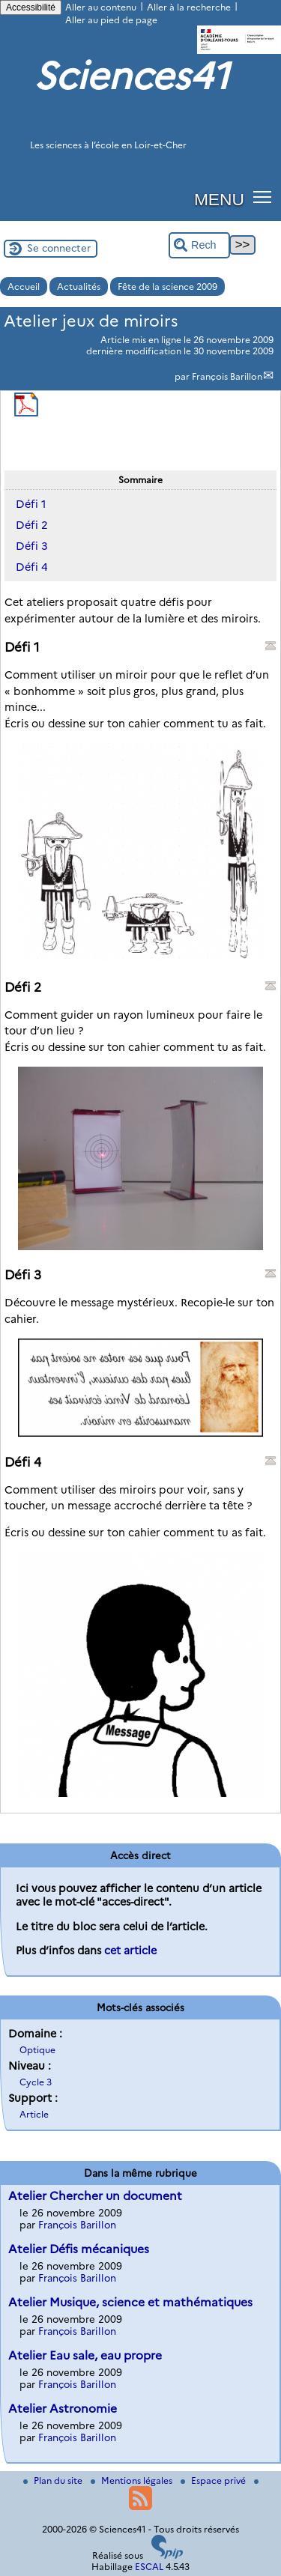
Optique (37, 2049)
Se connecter (59, 248)
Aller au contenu (100, 7)
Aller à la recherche (189, 7)
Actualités (78, 286)
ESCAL (149, 2566)
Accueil (23, 286)
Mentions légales (133, 2480)
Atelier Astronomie (62, 2408)
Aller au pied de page (111, 19)
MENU (219, 199)
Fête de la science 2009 (167, 286)
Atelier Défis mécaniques (78, 2249)
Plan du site (54, 2480)
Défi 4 (32, 567)
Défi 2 (32, 525)
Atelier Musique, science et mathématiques (130, 2302)
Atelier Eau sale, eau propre (85, 2355)
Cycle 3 (35, 2082)
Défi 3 (32, 546)
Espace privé (214, 2480)
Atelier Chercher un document (95, 2196)
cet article (130, 1950)
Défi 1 (31, 504)
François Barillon (227, 376)
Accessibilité (30, 7)
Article (34, 2114)
